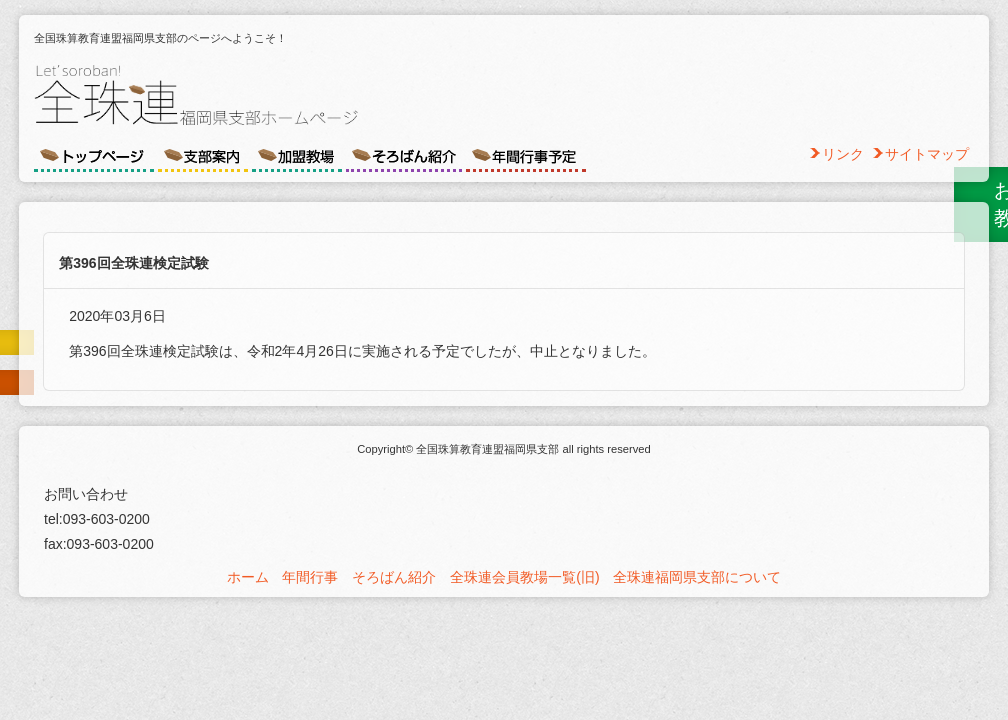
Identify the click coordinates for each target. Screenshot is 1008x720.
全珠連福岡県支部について (697, 577)
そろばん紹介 (394, 577)
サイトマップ (927, 154)
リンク (843, 154)
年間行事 (310, 577)
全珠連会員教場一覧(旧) (524, 577)
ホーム (248, 577)
